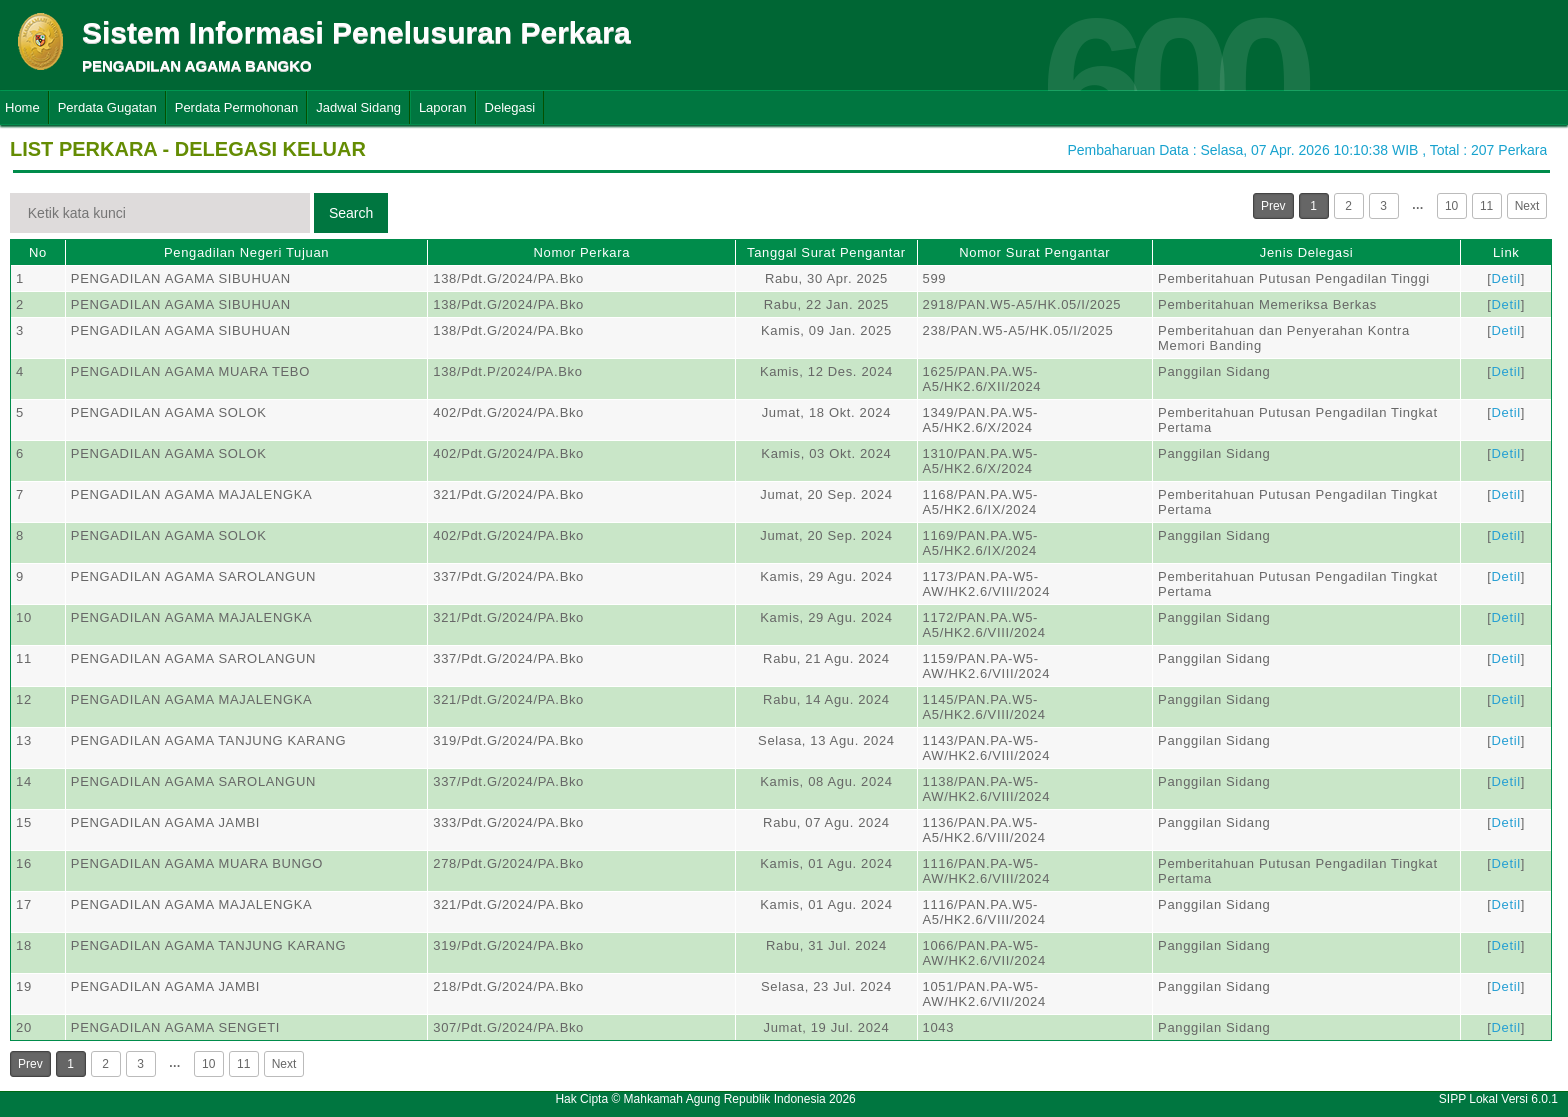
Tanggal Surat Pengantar (826, 252)
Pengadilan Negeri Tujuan (246, 252)
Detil (1506, 278)
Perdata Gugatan (107, 107)
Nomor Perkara (581, 252)
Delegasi (510, 107)
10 (1451, 206)
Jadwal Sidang (358, 107)
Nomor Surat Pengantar (1034, 252)
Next (1527, 206)
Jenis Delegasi (1307, 252)
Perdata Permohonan (237, 107)
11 (1486, 206)
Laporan (443, 107)
